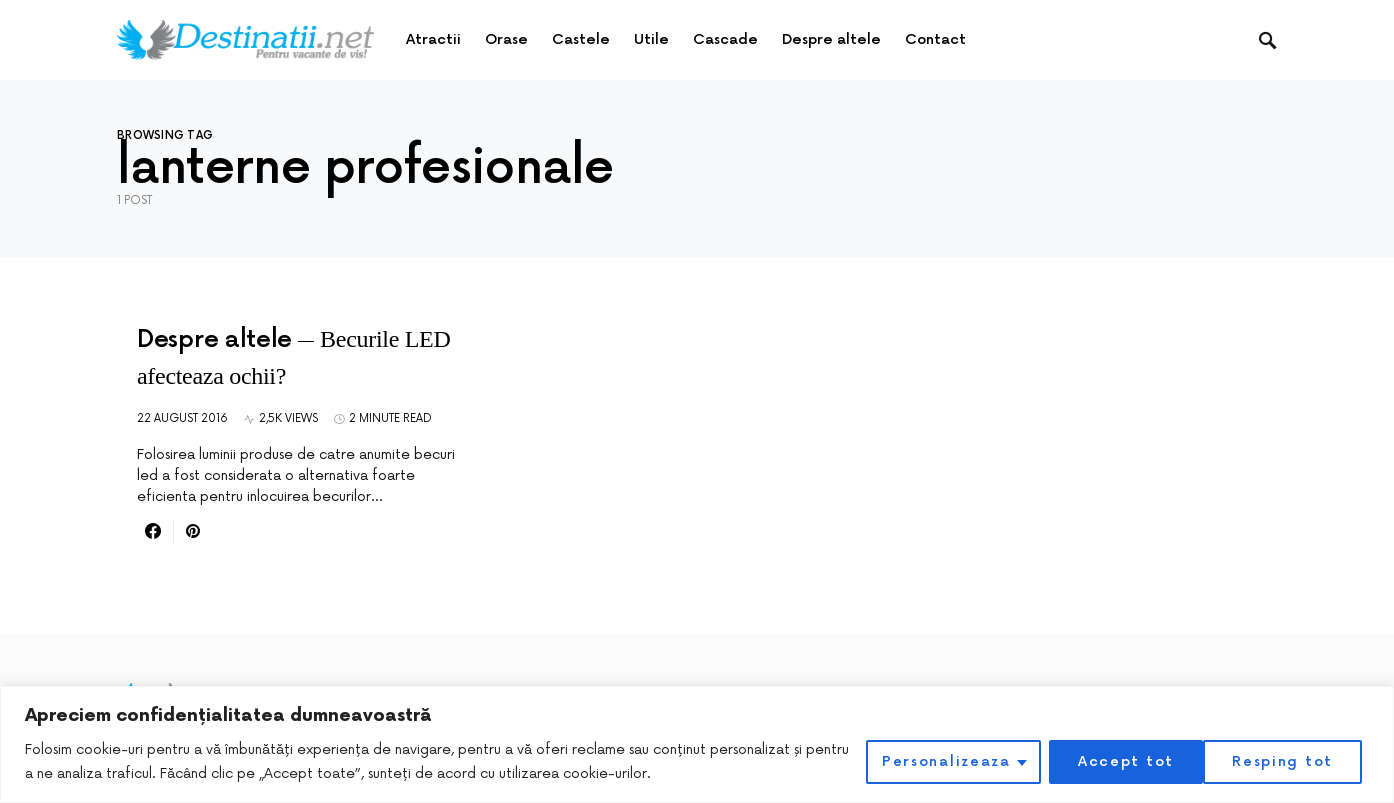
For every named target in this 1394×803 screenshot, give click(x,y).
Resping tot (1125, 761)
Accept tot (1292, 761)
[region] (697, 744)
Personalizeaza (941, 761)
